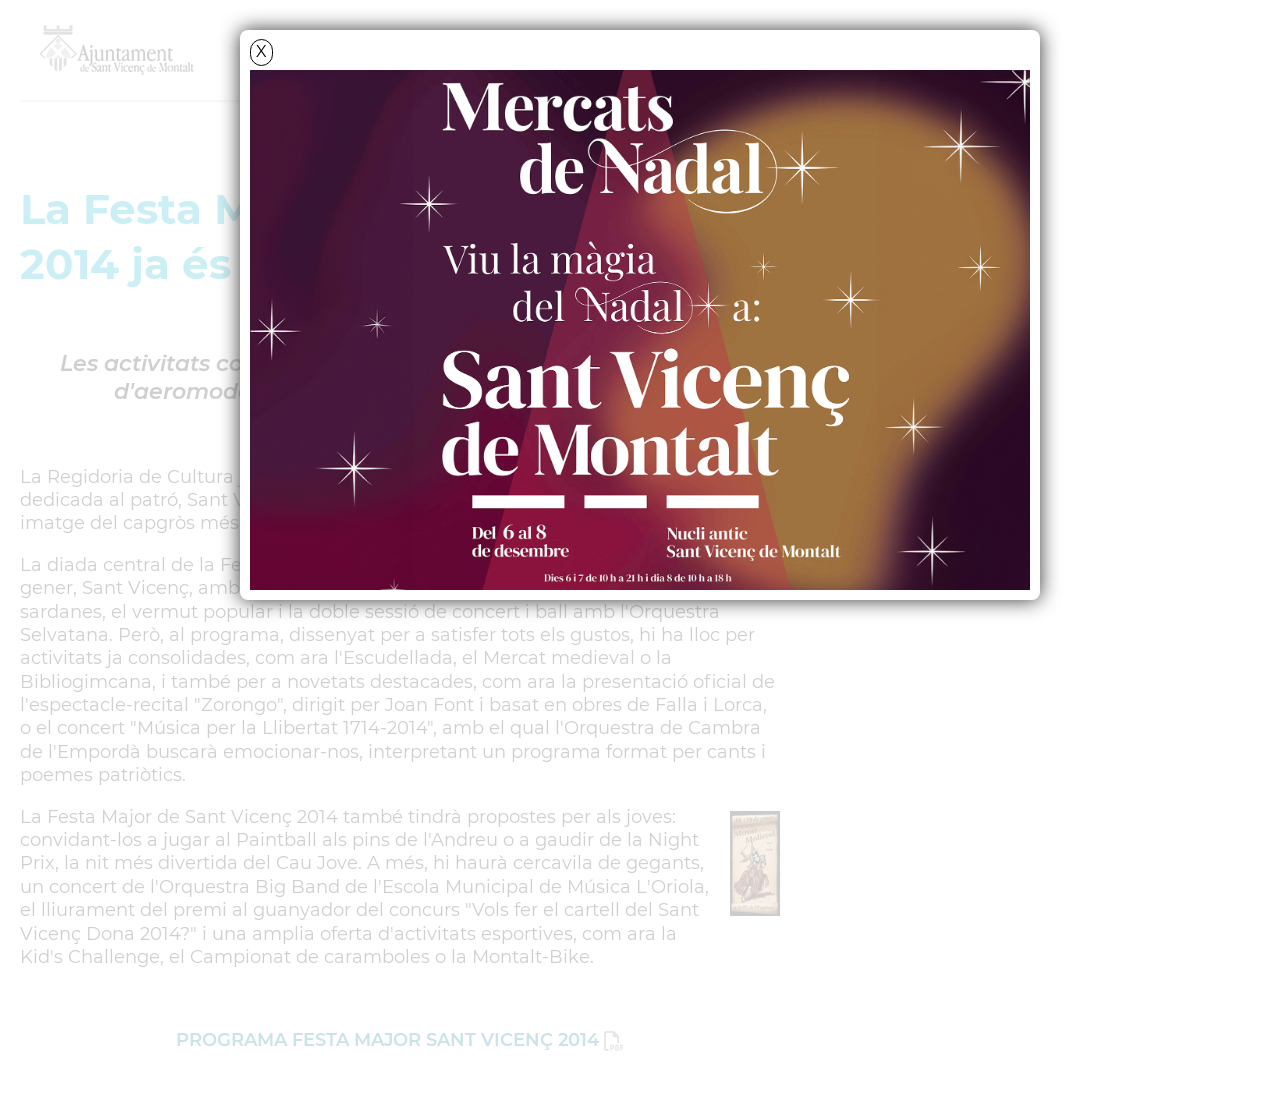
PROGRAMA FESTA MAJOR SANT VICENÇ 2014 (387, 1040)
